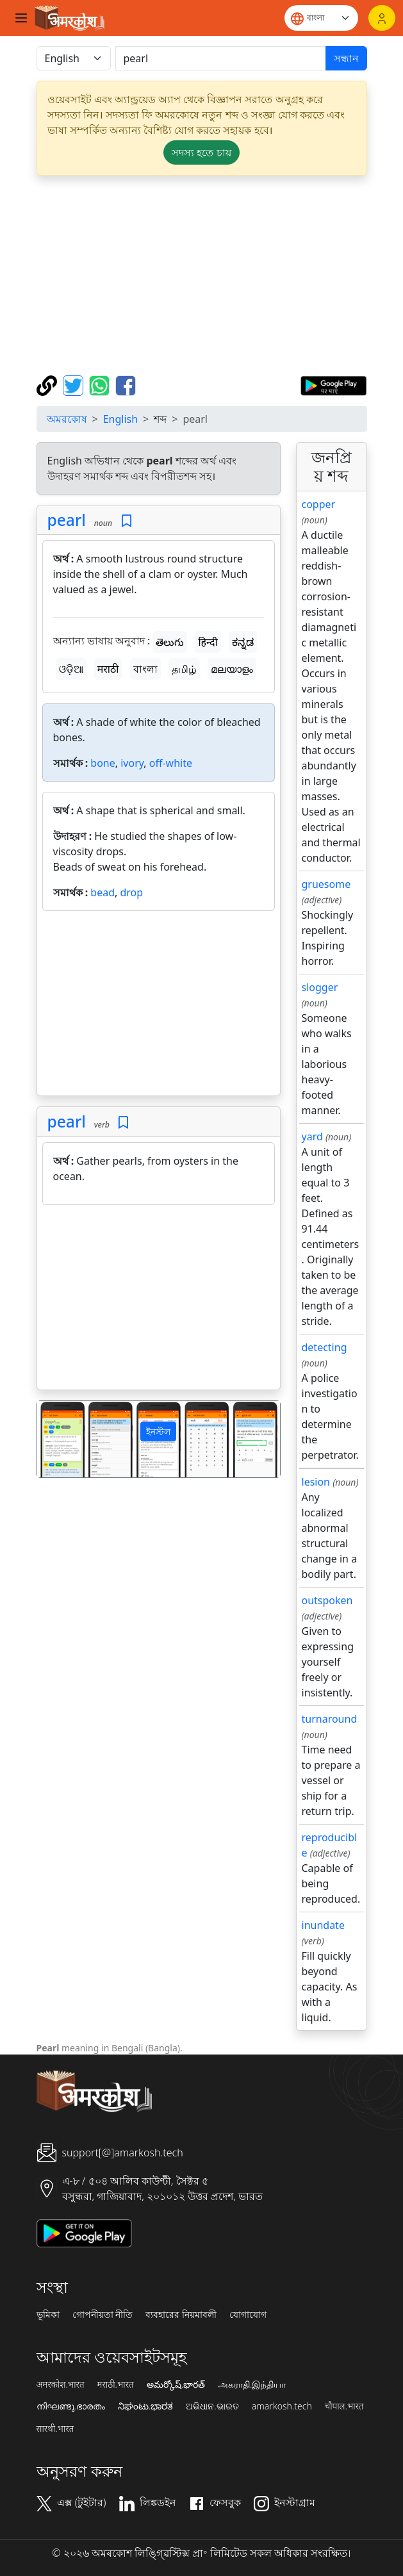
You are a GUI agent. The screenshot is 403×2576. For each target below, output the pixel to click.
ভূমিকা (48, 2314)
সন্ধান (346, 58)
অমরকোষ (67, 419)
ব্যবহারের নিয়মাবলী (181, 2314)
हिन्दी (207, 642)
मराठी (108, 669)
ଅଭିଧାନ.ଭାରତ (212, 2406)
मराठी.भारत (115, 2384)
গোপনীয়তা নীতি (102, 2314)
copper (319, 504)
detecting (324, 1347)
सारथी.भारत (55, 2428)
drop (131, 892)
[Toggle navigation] (21, 18)
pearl (66, 519)
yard (312, 1136)
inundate (323, 1925)
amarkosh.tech (282, 2406)
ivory (132, 763)
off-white (170, 763)
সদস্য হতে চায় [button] (201, 152)
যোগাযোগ (248, 2314)
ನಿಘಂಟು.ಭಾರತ (145, 2406)
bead (102, 892)
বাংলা (145, 669)
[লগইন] (381, 18)
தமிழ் (184, 669)
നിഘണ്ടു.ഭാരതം (71, 2406)
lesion (316, 1482)
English (120, 419)
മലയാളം (232, 669)
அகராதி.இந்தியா (252, 2384)
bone (102, 763)
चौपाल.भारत (344, 2406)
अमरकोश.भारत (61, 2384)
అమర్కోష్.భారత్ (176, 2384)
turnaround (330, 1719)
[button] (55, 1439)
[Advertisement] (202, 275)
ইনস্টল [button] (158, 1431)
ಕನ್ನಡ (243, 642)
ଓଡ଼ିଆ (71, 669)
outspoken (327, 1600)
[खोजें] (220, 58)
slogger (320, 987)
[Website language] (321, 18)
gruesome (326, 884)
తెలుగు (170, 642)
